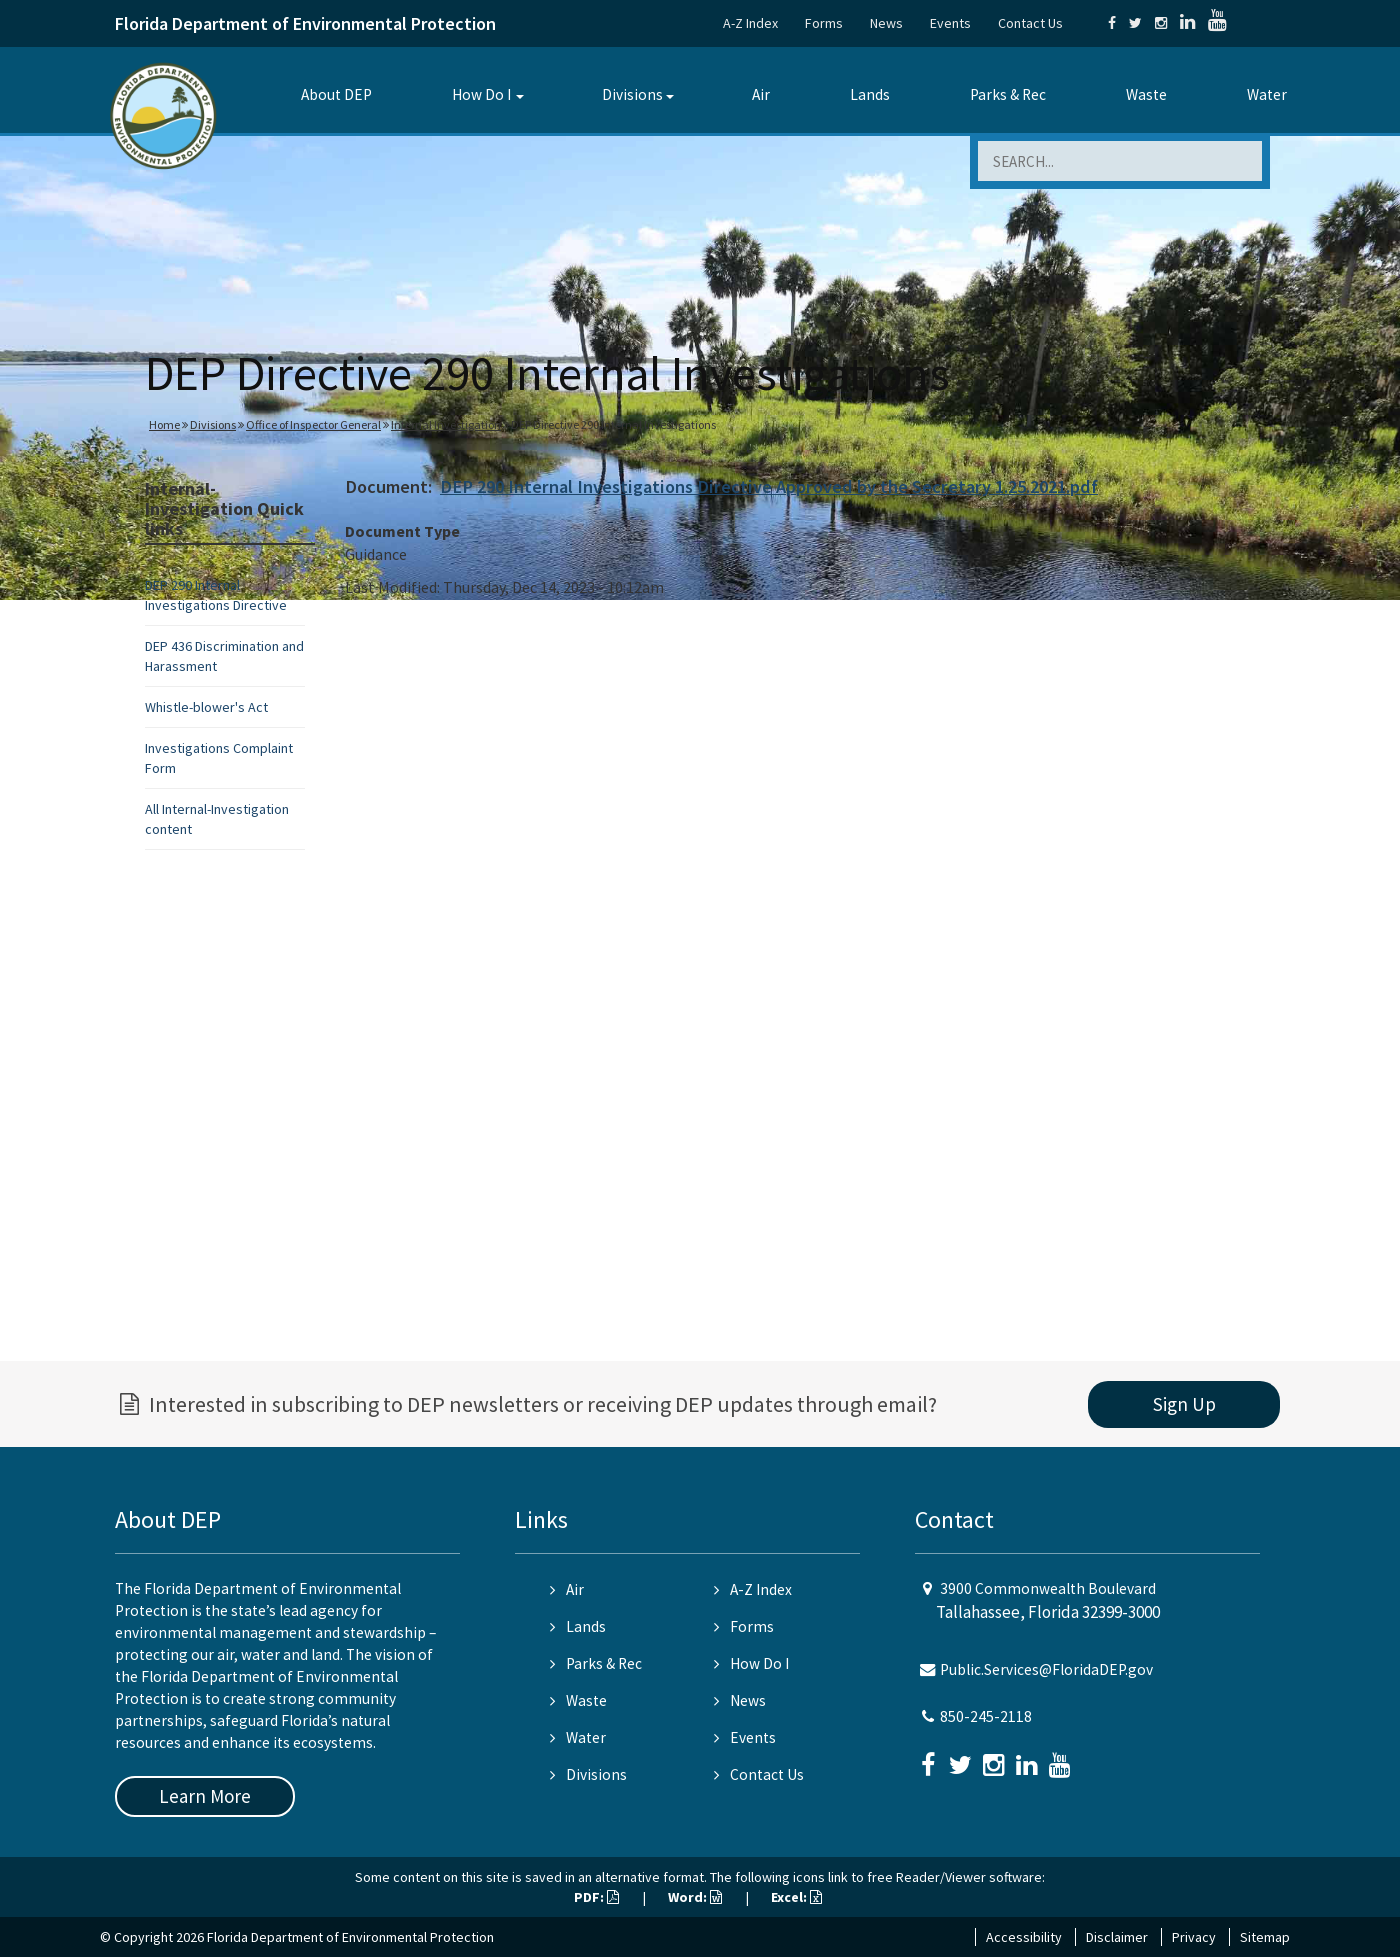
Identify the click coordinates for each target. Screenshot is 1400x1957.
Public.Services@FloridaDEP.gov (1046, 1669)
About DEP (336, 94)
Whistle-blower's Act (206, 707)
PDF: (596, 1897)
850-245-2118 (986, 1716)
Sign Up (1184, 1404)
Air (761, 94)
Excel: (796, 1897)
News (886, 23)
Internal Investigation (446, 424)
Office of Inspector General (313, 424)
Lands (870, 94)
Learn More (205, 1796)
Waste (1146, 94)
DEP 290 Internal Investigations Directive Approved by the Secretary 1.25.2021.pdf (769, 486)
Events (950, 23)
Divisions (632, 94)
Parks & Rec (1008, 94)
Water (1267, 94)
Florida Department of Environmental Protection (305, 23)
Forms (824, 23)
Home (164, 424)
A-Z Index (750, 23)
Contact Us (1030, 23)
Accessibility (1024, 1937)
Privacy (1194, 1937)
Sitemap (1265, 1937)
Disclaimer (1117, 1937)
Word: (695, 1897)
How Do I (481, 94)
